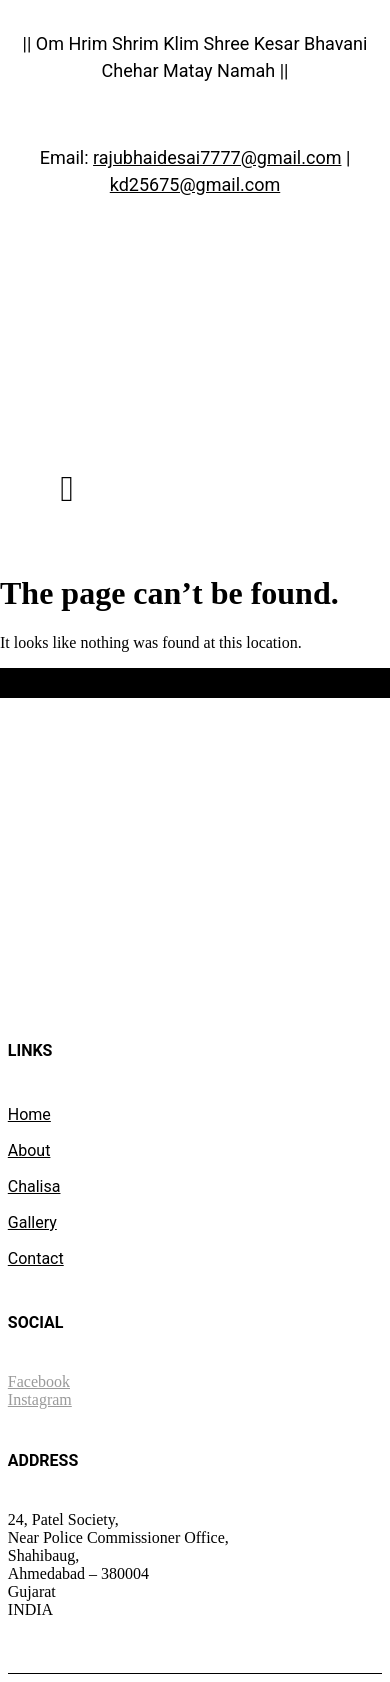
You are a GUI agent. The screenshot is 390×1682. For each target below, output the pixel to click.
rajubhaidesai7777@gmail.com (217, 157)
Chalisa (34, 1186)
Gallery (32, 1222)
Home (29, 1114)
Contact (36, 1258)
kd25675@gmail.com (195, 184)
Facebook (39, 1381)
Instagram (40, 1399)
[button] (67, 489)
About (29, 1150)
